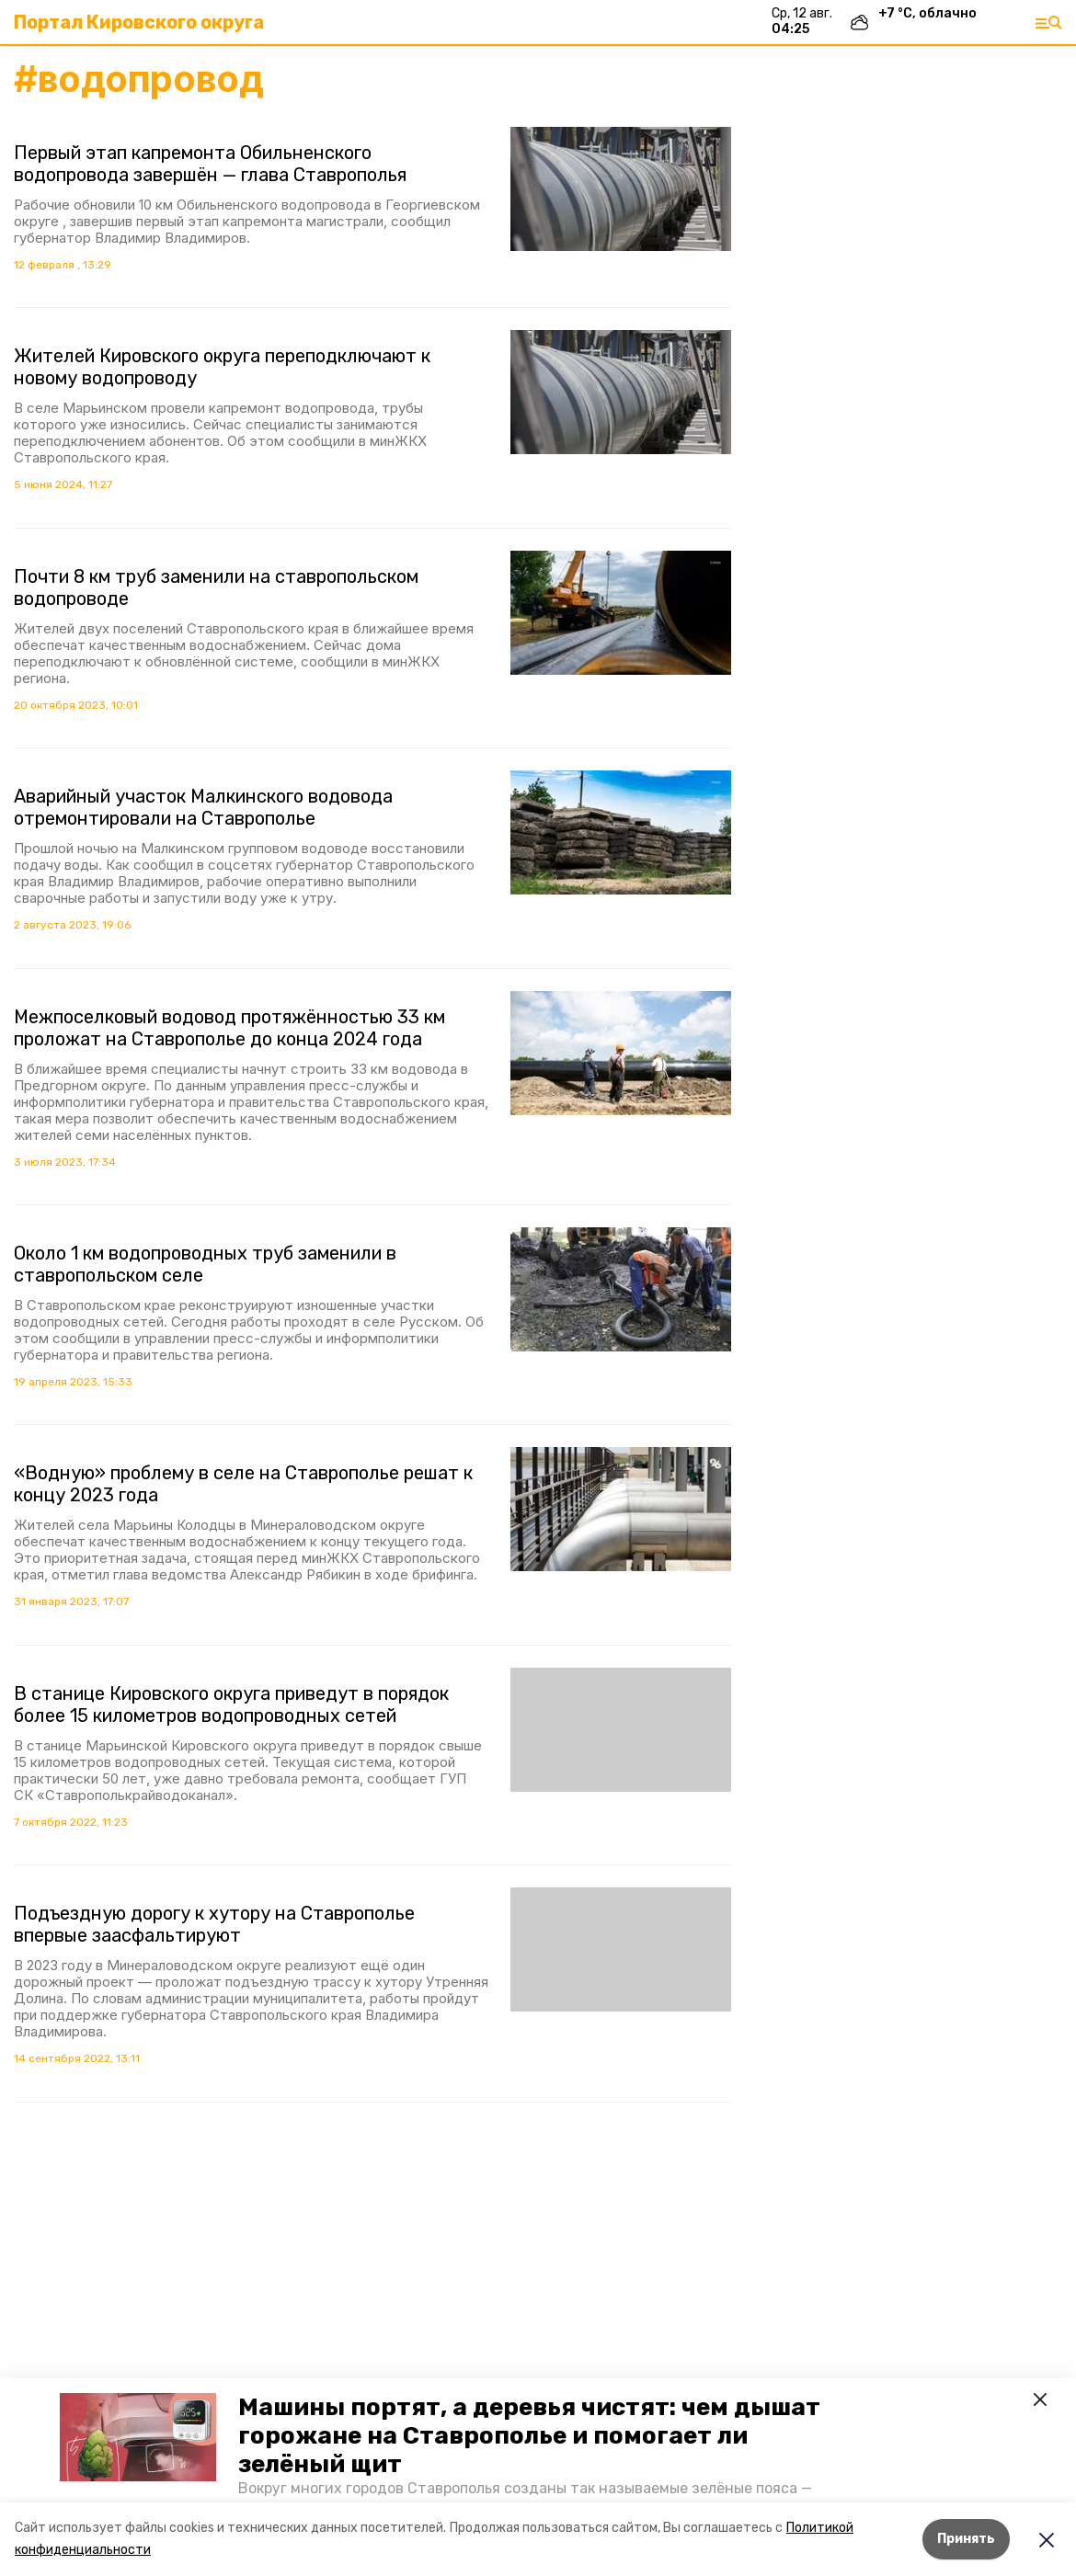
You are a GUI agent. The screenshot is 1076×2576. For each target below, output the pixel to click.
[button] (138, 2437)
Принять (966, 2539)
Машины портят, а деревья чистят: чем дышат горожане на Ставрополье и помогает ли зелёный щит (529, 2436)
